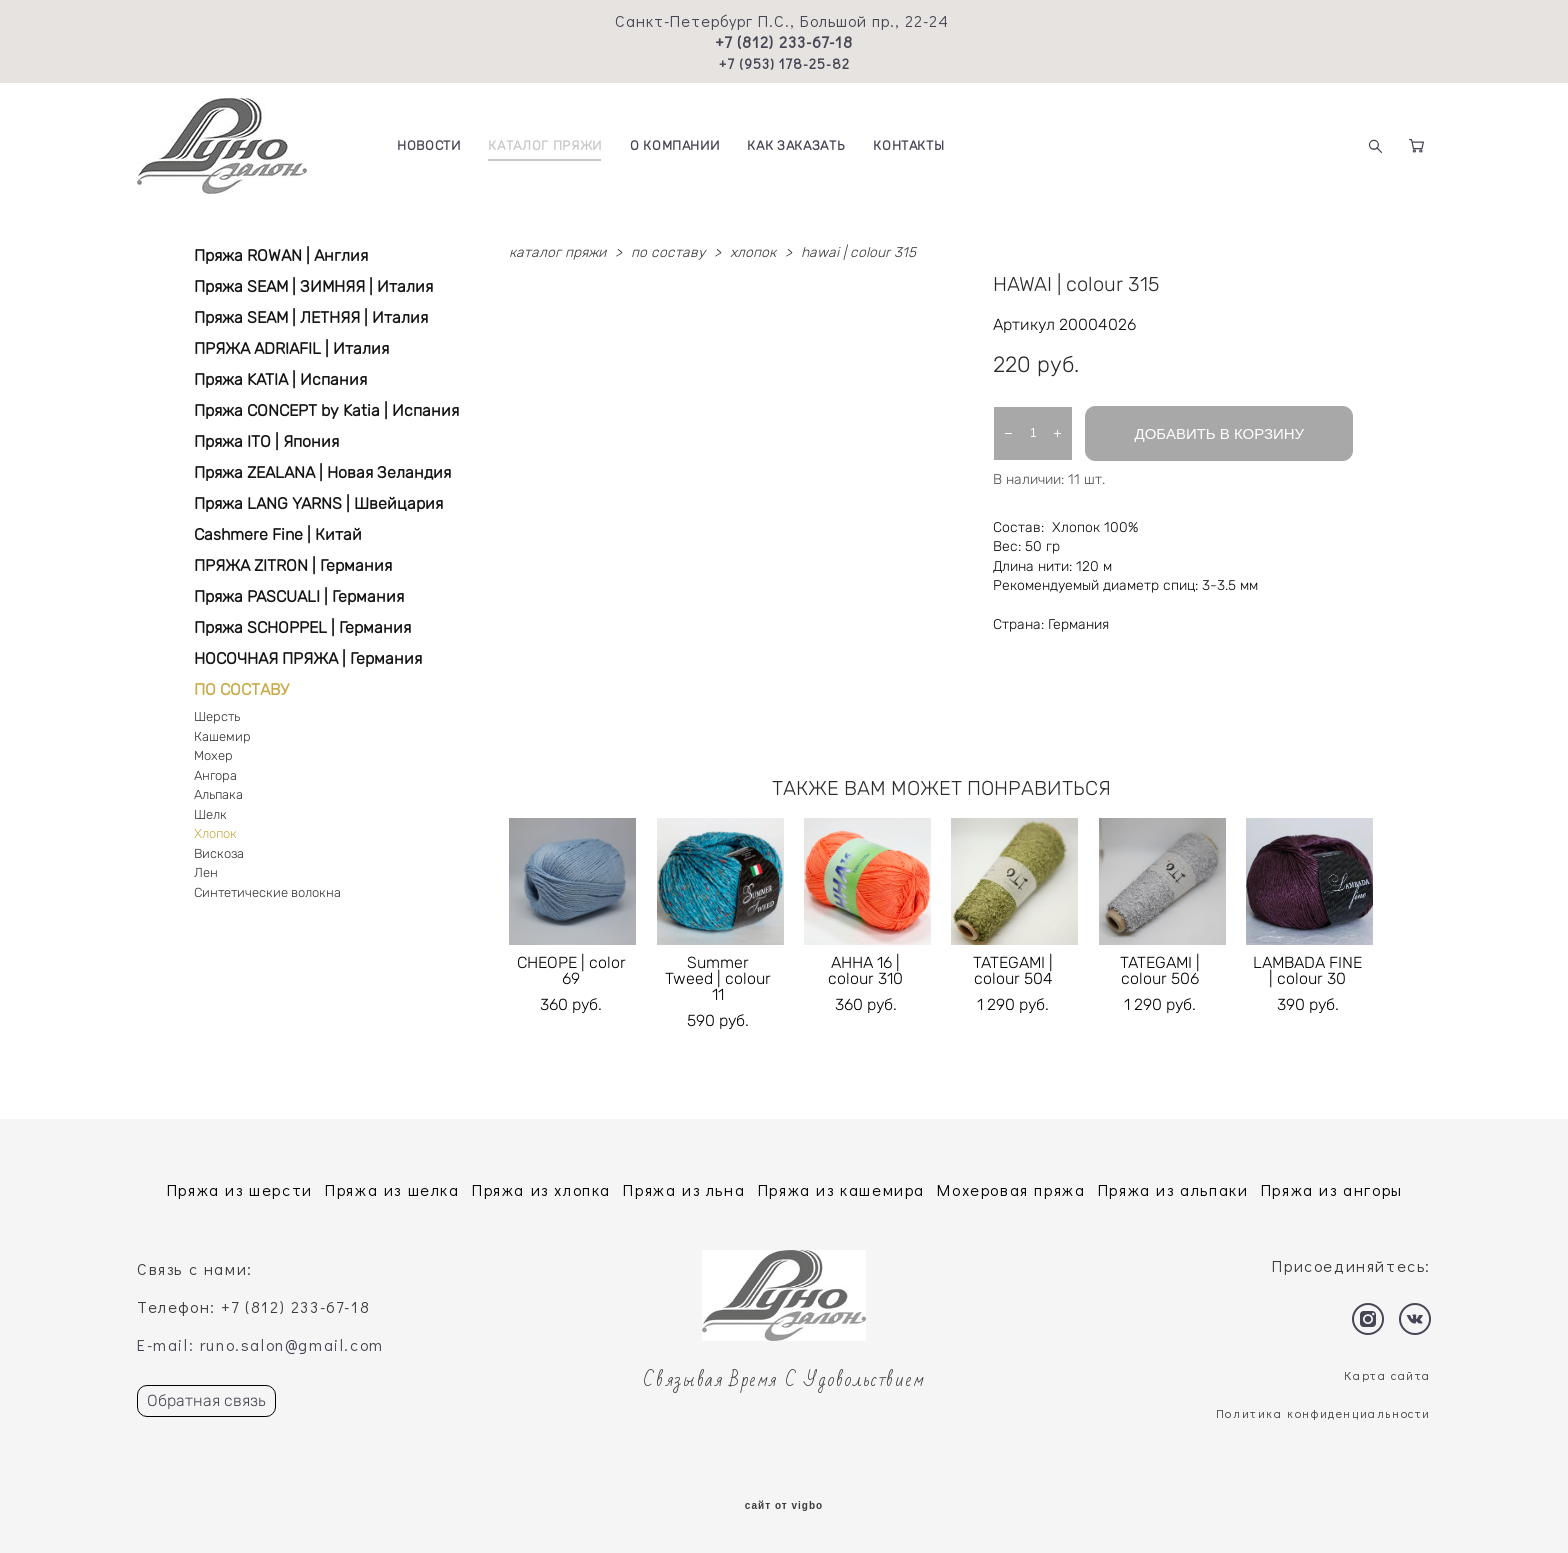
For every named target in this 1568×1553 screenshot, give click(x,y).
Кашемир (222, 736)
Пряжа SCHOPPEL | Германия (302, 627)
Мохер (213, 755)
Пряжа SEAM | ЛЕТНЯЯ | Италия (311, 317)
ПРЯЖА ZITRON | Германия (293, 565)
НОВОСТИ (429, 145)
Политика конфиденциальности (1323, 1413)
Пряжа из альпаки (1173, 1189)
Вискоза (219, 853)
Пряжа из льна (684, 1189)
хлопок (753, 252)
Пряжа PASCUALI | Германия (299, 596)
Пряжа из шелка (392, 1189)
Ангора (215, 775)
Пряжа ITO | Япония (266, 441)
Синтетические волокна (267, 892)
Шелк (210, 814)
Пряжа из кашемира (841, 1189)
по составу (668, 252)
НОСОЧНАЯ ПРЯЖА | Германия (308, 658)
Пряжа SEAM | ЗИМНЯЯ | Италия (313, 286)
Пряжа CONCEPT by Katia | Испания (326, 410)
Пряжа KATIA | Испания (280, 379)
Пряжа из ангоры (1332, 1189)
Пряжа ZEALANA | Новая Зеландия (322, 472)
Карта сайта (1387, 1375)
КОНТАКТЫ (908, 145)
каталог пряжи (557, 252)
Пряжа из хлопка (541, 1189)
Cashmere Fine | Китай (278, 534)
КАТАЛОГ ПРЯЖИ (544, 145)
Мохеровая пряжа (1011, 1189)
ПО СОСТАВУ (241, 689)
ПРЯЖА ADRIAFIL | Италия (291, 348)
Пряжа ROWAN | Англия (281, 255)
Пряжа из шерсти (240, 1189)
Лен (206, 872)
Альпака (218, 794)
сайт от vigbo (784, 1506)
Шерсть (217, 716)
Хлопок (215, 833)
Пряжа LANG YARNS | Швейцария (318, 503)
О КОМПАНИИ (675, 145)
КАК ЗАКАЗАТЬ (796, 145)
